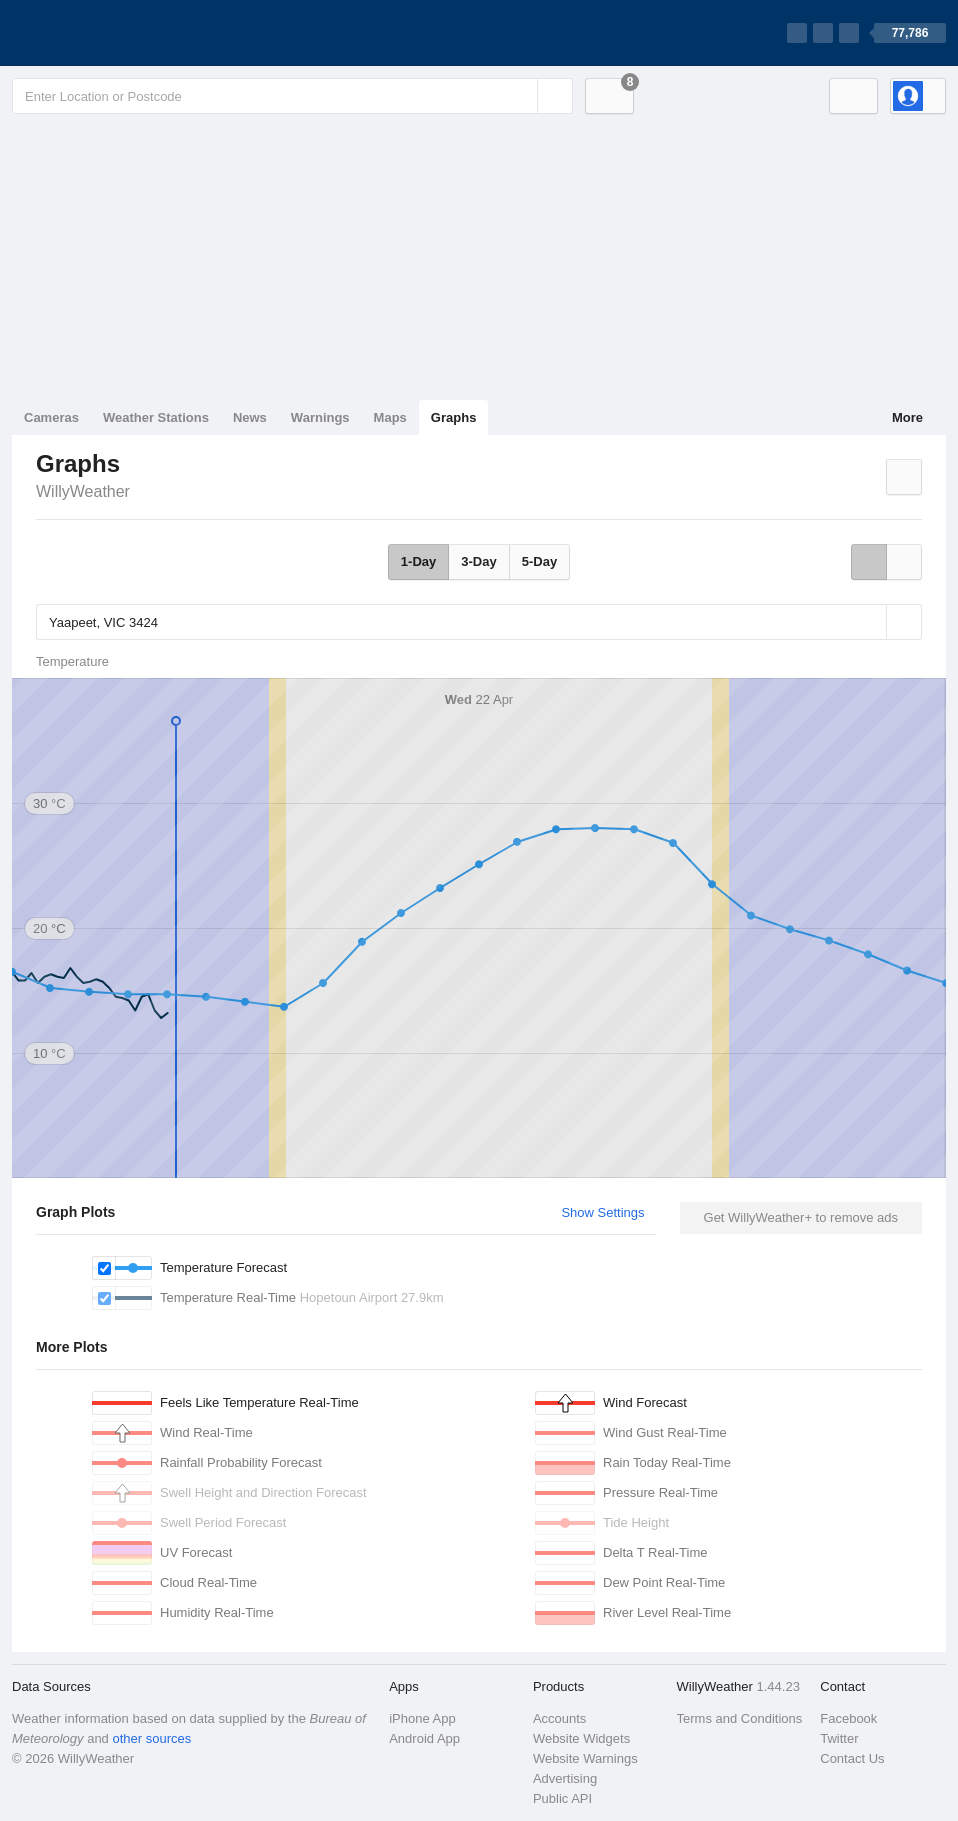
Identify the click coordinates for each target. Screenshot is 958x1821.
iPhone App (422, 1718)
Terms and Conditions (740, 1718)
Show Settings (602, 1212)
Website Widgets (581, 1738)
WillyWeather (83, 491)
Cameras (51, 417)
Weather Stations (156, 417)
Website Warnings (585, 1758)
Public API (562, 1798)
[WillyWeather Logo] (106, 33)
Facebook (848, 1718)
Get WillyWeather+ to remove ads (801, 1217)
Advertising (565, 1778)
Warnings (320, 417)
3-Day (478, 561)
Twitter (839, 1738)
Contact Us (852, 1758)
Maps (390, 417)
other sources (151, 1738)
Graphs (454, 417)
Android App (424, 1738)
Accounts (559, 1718)
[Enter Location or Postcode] (292, 96)
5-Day (539, 561)
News (250, 417)
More (907, 417)
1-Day (418, 561)
